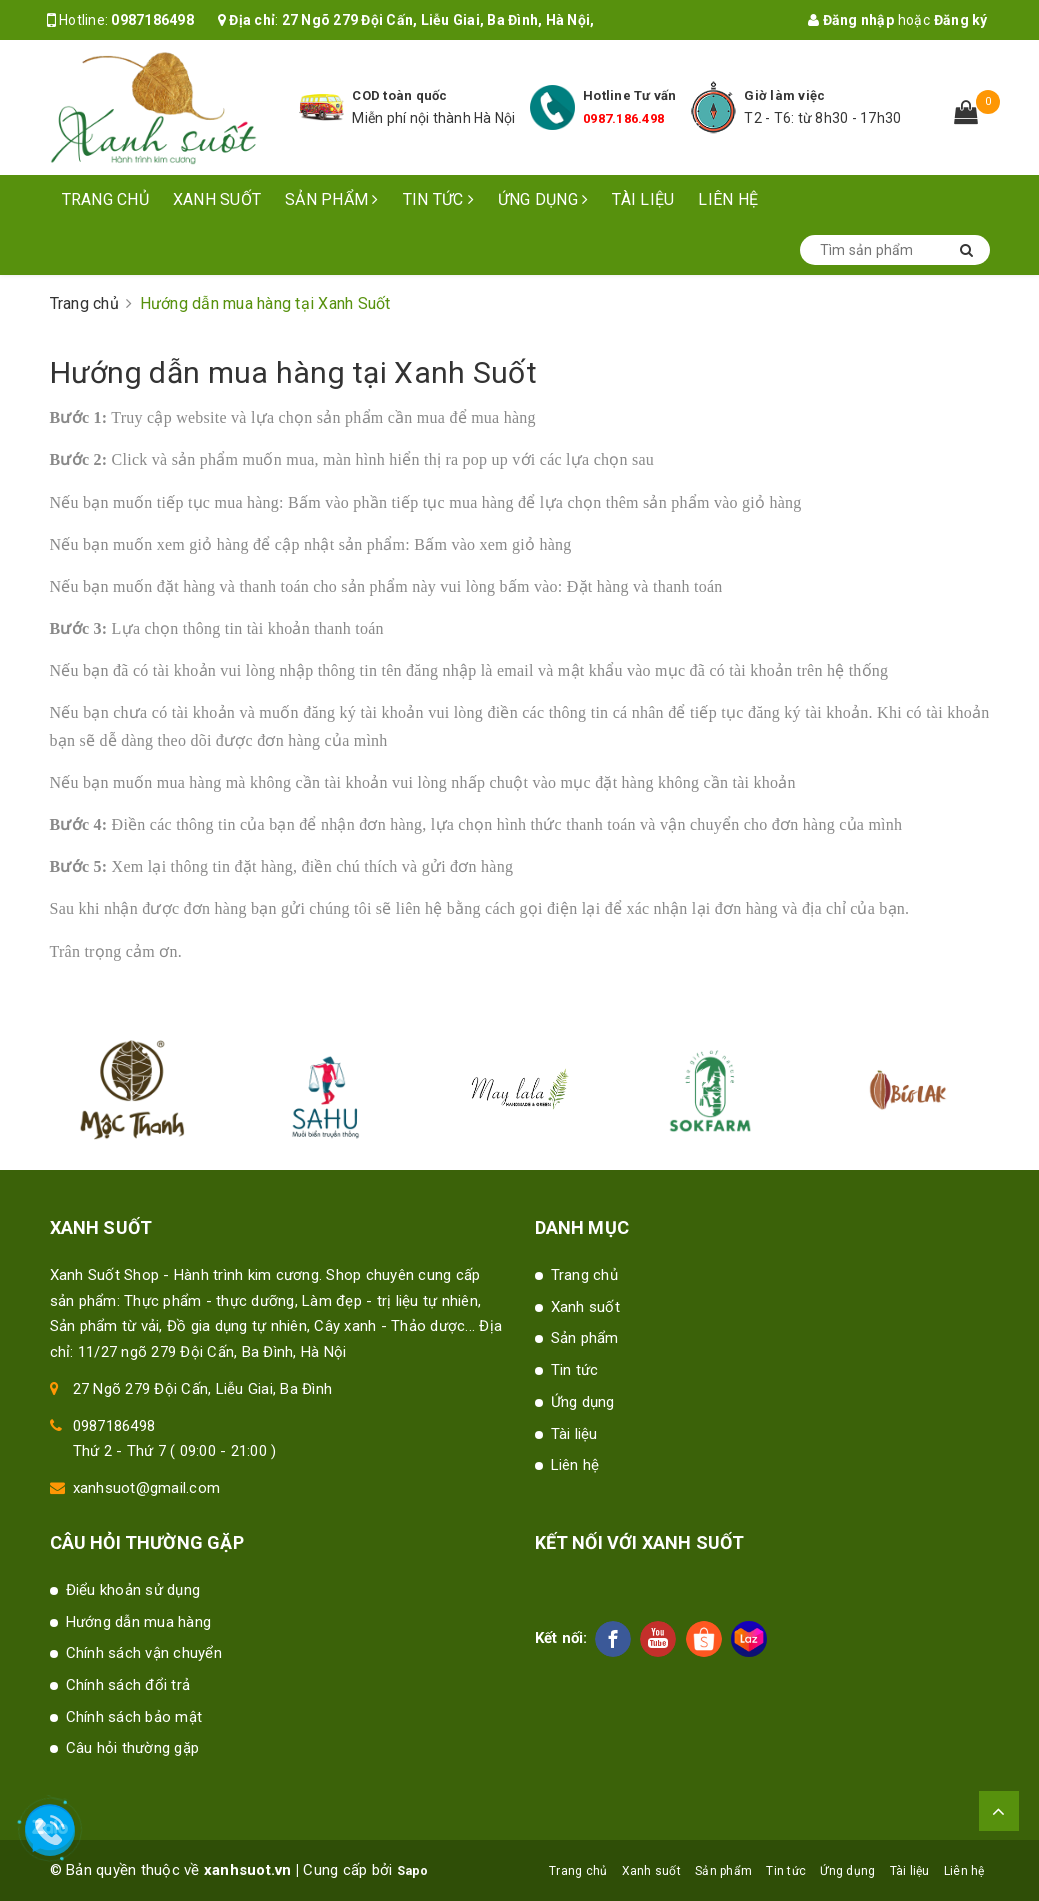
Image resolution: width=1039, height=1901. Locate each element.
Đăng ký (961, 20)
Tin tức (438, 199)
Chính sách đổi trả (128, 1685)
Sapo (412, 1871)
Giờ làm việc (784, 95)
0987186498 (152, 20)
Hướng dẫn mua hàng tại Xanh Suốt (294, 372)
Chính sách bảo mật (134, 1717)
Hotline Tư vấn (630, 95)
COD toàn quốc (399, 95)
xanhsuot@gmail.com (147, 1488)
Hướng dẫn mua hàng (139, 1622)
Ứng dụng (543, 199)
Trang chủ (105, 199)
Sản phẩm (332, 199)
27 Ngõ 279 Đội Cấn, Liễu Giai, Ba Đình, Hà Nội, (438, 20)
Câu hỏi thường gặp (133, 1748)
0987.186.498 (623, 118)
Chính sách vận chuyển (144, 1653)
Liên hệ (728, 199)
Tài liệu (643, 199)
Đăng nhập (851, 20)
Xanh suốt (217, 199)
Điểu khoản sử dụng (133, 1590)
